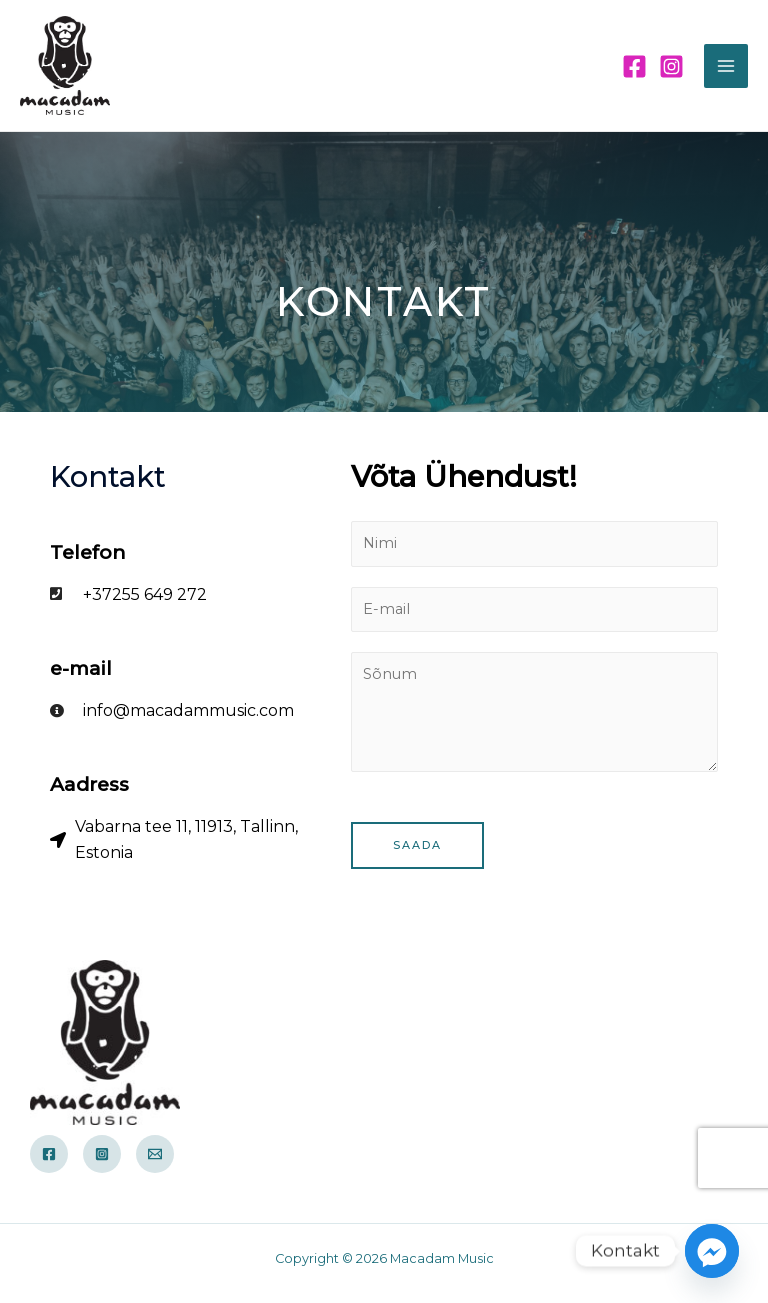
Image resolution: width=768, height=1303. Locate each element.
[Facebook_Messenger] (712, 1251)
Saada (417, 845)
